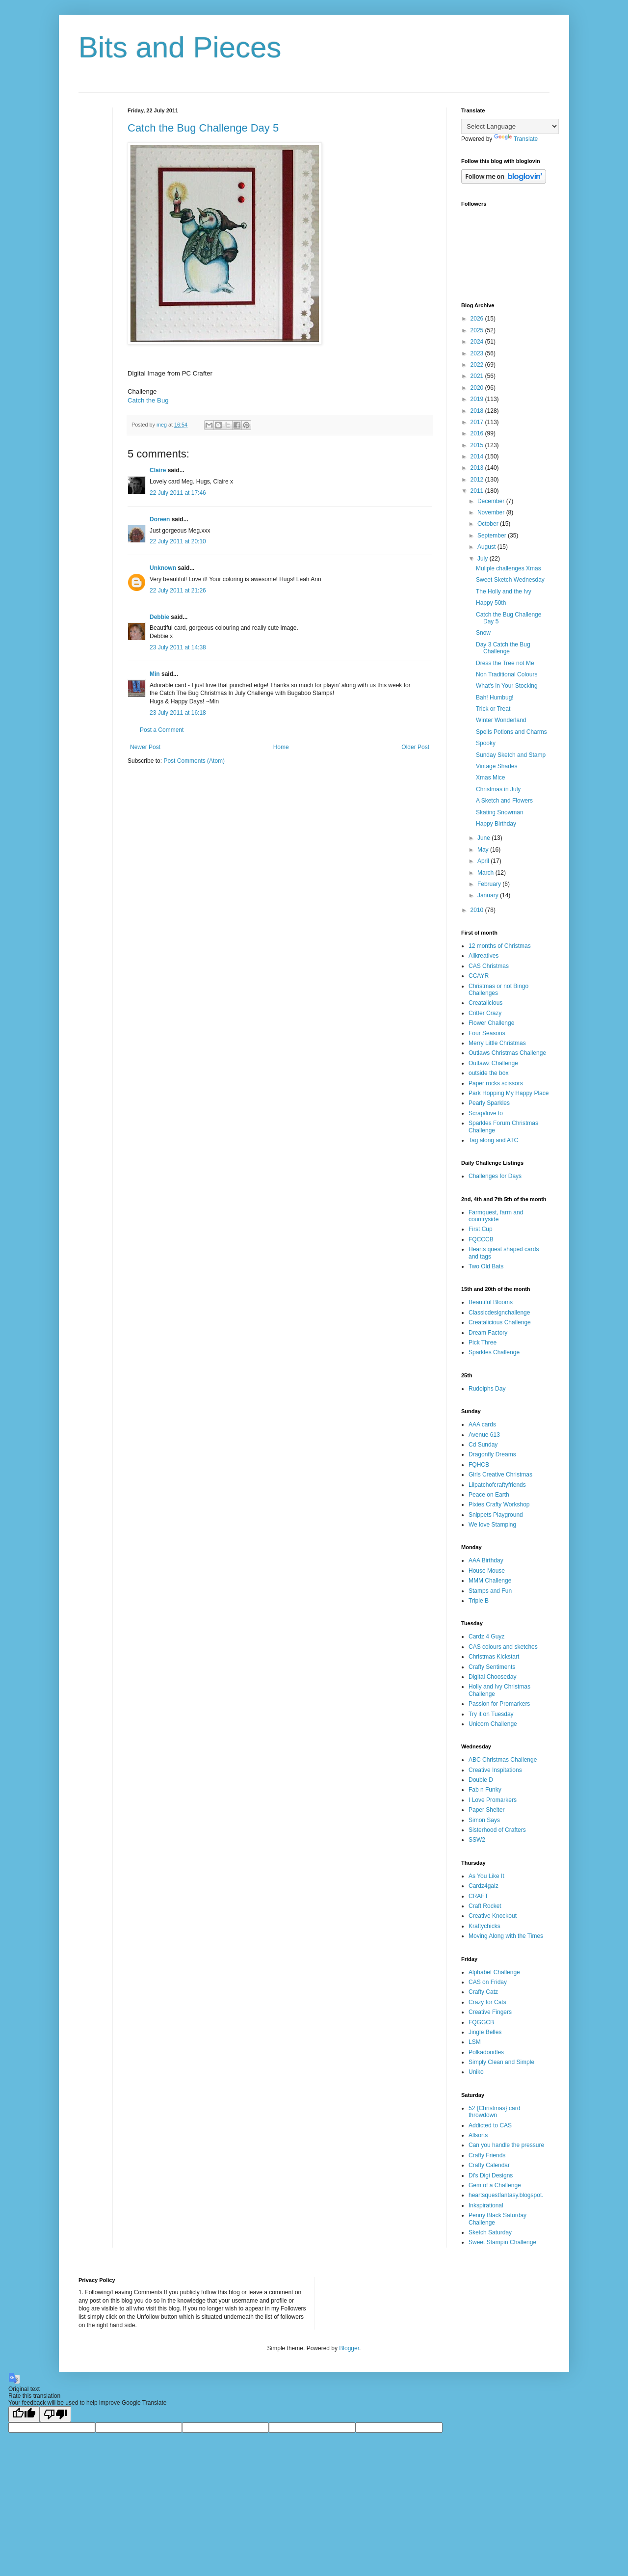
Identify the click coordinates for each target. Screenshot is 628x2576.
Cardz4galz (483, 1885)
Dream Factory (488, 1332)
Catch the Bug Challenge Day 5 (203, 128)
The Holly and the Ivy (503, 591)
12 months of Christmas (500, 945)
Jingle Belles (485, 2032)
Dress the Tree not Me (505, 663)
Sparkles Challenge (494, 1352)
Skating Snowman (499, 812)
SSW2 (477, 1839)
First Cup (481, 1229)
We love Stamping (492, 1524)
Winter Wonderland (501, 720)
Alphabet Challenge (494, 1972)
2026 (478, 318)
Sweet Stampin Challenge (502, 2242)
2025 (478, 330)
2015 (478, 445)
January (488, 895)
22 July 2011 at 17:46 (178, 492)
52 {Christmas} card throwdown (494, 2112)
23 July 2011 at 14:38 (178, 647)
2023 (478, 353)
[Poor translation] (55, 2414)
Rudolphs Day (487, 1388)
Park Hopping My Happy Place (509, 1093)
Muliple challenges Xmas (508, 568)
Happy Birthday (496, 823)
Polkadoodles (486, 2052)
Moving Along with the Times (506, 1935)
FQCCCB (481, 1239)
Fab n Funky (485, 1789)
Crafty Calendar (489, 2165)
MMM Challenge (490, 1580)
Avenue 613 (484, 1434)
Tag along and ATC (493, 1140)
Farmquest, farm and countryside (496, 1216)
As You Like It (486, 1876)
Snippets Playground (496, 1514)
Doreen (160, 519)
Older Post (415, 747)
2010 (478, 910)
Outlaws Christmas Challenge (507, 1052)
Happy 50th (491, 602)
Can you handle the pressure (506, 2145)
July (483, 558)
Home (281, 747)
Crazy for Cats (487, 2002)
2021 (478, 376)
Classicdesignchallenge (499, 1312)
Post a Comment (161, 729)
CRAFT (478, 1896)
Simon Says (484, 1820)
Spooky (486, 743)
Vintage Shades (497, 766)
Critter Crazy (485, 1013)
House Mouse (487, 1570)
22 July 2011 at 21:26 (178, 590)
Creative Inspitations (495, 1770)
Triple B (479, 1600)
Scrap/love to (486, 1113)
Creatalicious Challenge (500, 1322)
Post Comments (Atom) (194, 760)
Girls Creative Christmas (500, 1474)
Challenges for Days (495, 1176)
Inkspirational (486, 2205)
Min (155, 674)
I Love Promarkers (493, 1800)
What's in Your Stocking (507, 685)
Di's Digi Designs (491, 2175)
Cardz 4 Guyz (486, 1636)
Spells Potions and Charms (511, 731)
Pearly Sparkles (489, 1103)
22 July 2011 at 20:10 (178, 541)
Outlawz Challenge (493, 1063)
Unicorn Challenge (493, 1723)
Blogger (349, 2348)
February (489, 884)
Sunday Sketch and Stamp (511, 754)
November (491, 512)
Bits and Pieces (180, 47)
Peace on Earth (489, 1494)
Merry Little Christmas (497, 1043)
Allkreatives (483, 955)
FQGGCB (481, 2022)
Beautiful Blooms (491, 1302)
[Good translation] (24, 2414)
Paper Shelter (486, 1809)
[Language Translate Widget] (510, 126)
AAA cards (482, 1424)
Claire (158, 470)
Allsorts (478, 2135)
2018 (478, 410)
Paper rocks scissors (496, 1083)
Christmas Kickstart (494, 1656)
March (486, 872)
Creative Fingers (490, 2012)
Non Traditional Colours (506, 674)
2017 (478, 422)
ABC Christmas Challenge (503, 1759)
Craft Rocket (485, 1906)
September (492, 535)
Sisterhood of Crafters (497, 1829)
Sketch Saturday (490, 2232)
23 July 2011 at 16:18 (178, 712)
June (484, 837)
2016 (478, 433)
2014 (478, 456)
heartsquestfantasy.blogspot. (506, 2195)
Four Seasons (487, 1033)
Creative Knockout (493, 1915)
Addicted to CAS (490, 2125)
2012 (478, 479)
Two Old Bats (486, 1266)
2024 (478, 341)
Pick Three (483, 1342)
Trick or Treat (493, 708)
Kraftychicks (484, 1926)
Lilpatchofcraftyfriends (497, 1484)
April (484, 861)
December (491, 501)
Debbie (159, 617)
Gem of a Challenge (495, 2185)
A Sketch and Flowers (504, 800)
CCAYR (479, 975)
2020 (478, 387)
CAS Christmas (489, 966)
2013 (478, 467)
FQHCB (479, 1464)
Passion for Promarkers (499, 1703)
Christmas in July (498, 789)
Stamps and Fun (490, 1590)
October (488, 523)
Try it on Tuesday (491, 1714)
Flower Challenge (491, 1023)
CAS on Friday (488, 1982)
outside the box (488, 1073)
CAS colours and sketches (503, 1646)
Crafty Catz (483, 1991)
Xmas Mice (490, 777)
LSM (475, 2042)
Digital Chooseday (492, 1676)
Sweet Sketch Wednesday (510, 579)
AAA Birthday (486, 1560)
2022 (478, 364)
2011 (478, 490)
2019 (478, 399)
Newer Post (145, 747)
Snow (483, 632)
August (487, 546)
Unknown (163, 567)
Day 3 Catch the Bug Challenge (503, 648)
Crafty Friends (487, 2155)
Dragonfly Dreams (492, 1454)
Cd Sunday (483, 1444)
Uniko (476, 2071)
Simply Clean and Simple (501, 2062)
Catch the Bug (148, 400)
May (483, 849)
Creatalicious (485, 1002)
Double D (481, 1779)
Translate (516, 138)
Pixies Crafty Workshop (499, 1504)
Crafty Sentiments (492, 1667)
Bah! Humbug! (495, 697)
